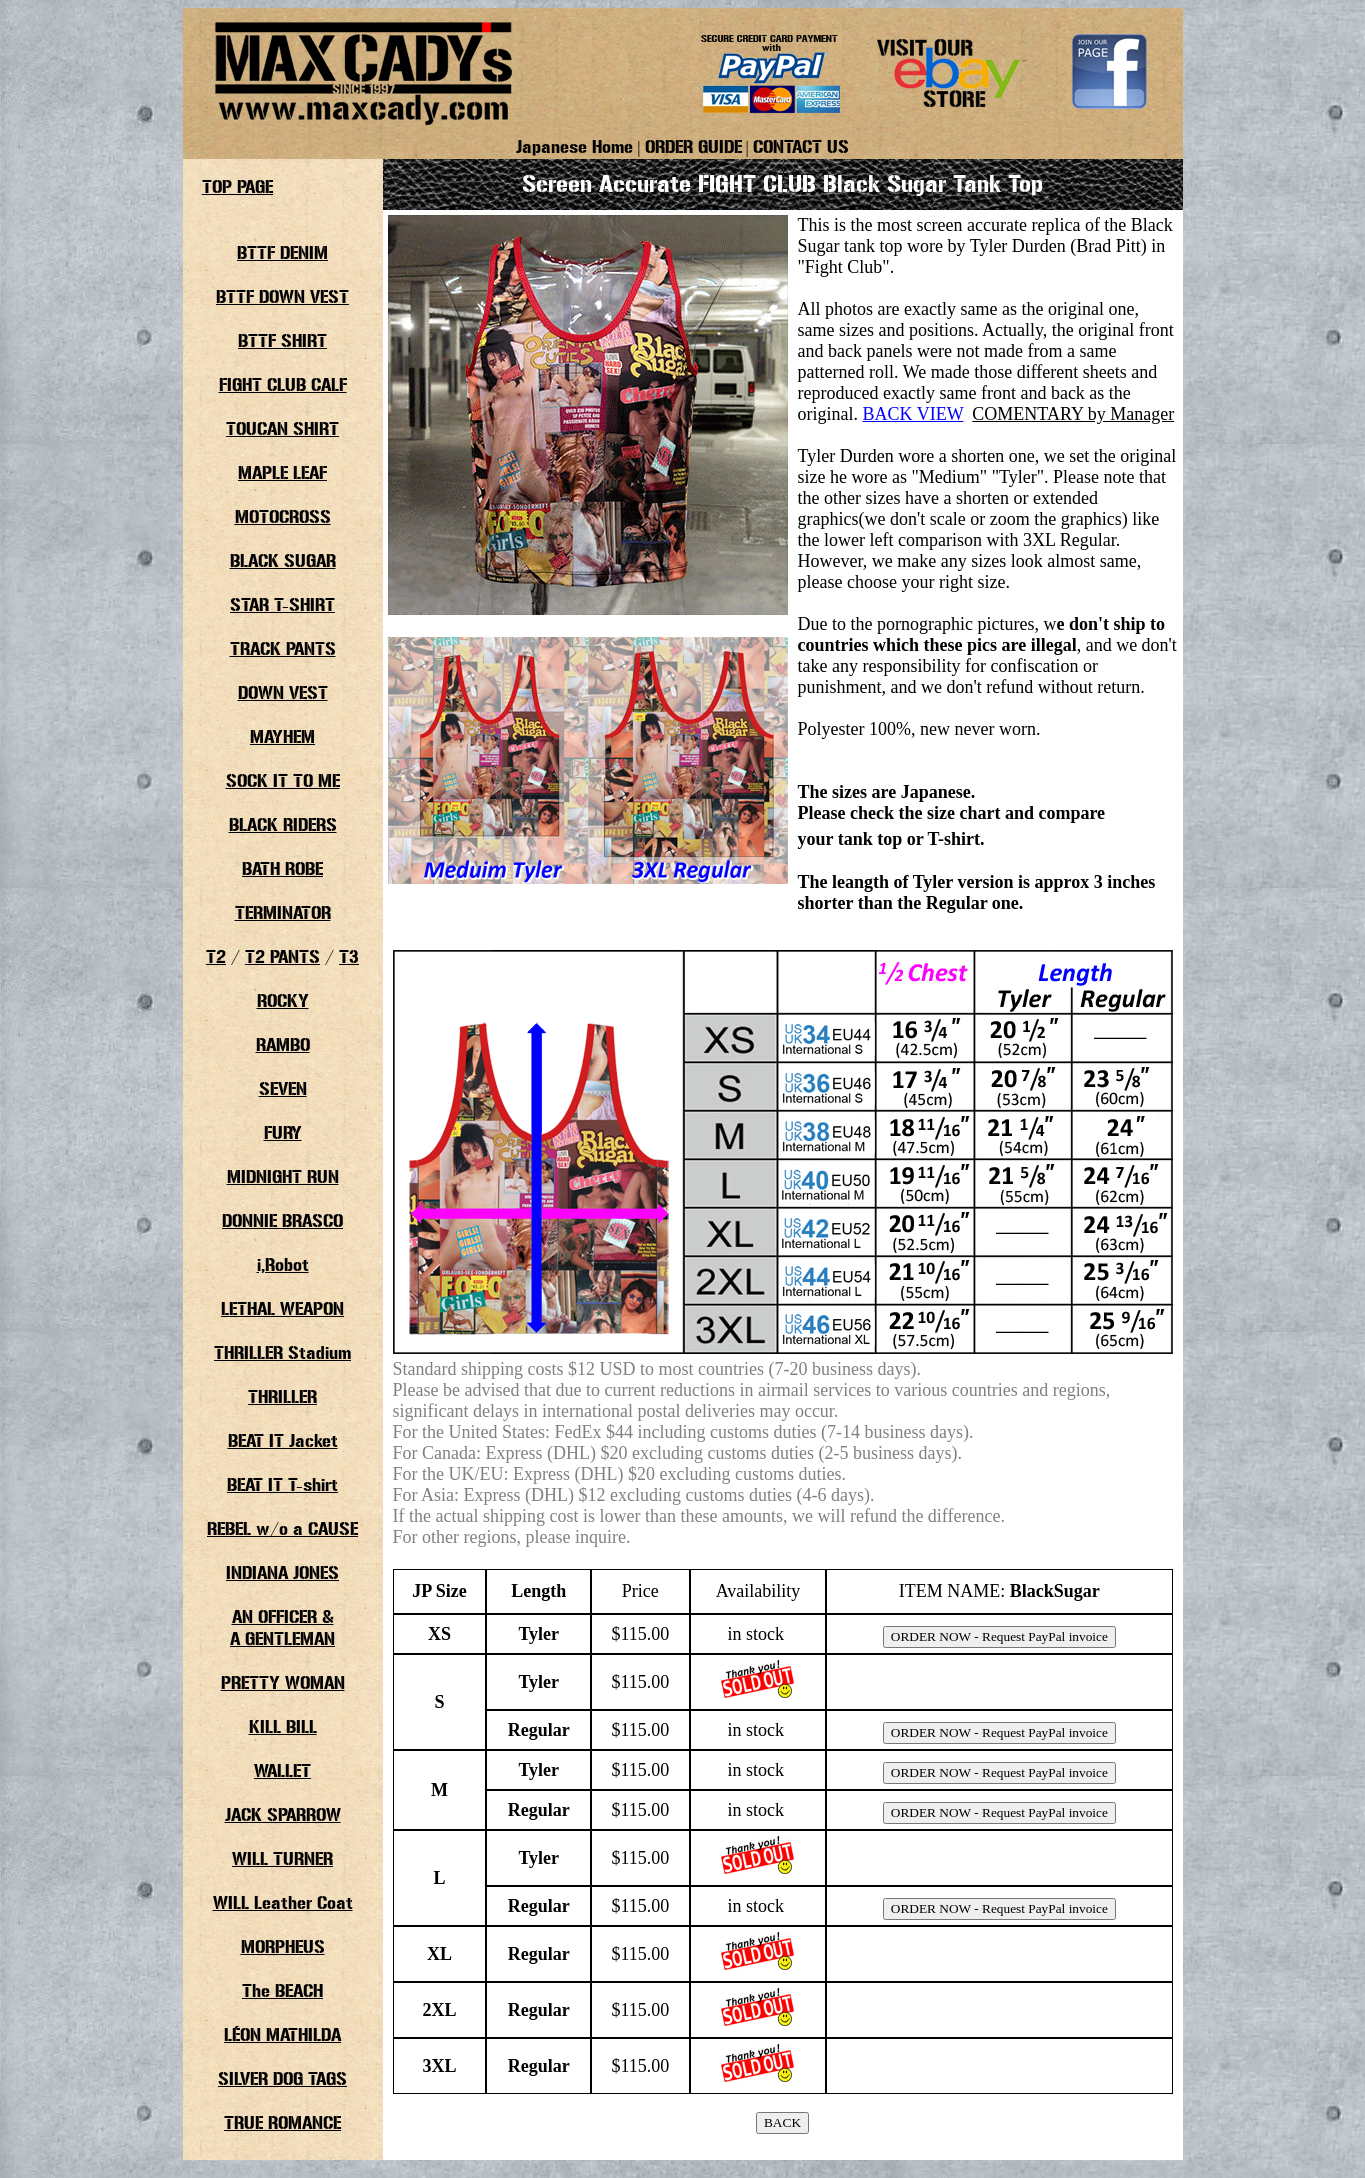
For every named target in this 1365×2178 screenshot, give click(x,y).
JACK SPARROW (283, 1816)
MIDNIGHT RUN (283, 1178)
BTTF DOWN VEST (282, 298)
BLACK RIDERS (283, 826)
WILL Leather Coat (283, 1904)
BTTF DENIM (282, 254)
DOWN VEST (283, 694)
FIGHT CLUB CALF (283, 386)
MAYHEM (282, 738)
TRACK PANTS (283, 650)
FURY (283, 1134)
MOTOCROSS (283, 518)
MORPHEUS (283, 1948)
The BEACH (282, 1992)
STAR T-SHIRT (282, 606)
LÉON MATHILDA (282, 2036)
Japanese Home (574, 148)
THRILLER (282, 1398)
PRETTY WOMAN (283, 1684)
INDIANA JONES (282, 1574)
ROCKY (283, 1002)
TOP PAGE (237, 188)
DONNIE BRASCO (282, 1222)
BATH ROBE (282, 870)
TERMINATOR (283, 914)
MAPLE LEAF (282, 474)
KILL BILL (283, 1728)
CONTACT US (801, 148)
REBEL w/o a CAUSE (282, 1530)
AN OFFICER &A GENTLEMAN (282, 1629)
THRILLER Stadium (282, 1354)
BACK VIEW (913, 414)
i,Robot (283, 1266)
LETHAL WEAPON (282, 1310)
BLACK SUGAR (283, 562)
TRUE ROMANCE (282, 2124)
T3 (349, 958)
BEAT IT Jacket (283, 1442)
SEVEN (283, 1090)
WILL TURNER (282, 1860)
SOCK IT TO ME (283, 782)
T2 (216, 958)
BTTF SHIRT (282, 342)
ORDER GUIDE (693, 148)
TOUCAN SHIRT (282, 430)
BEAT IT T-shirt (282, 1486)
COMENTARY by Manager (1073, 414)
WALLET (282, 1772)
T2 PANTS (282, 958)
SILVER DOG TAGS (282, 2080)
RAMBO (283, 1046)
